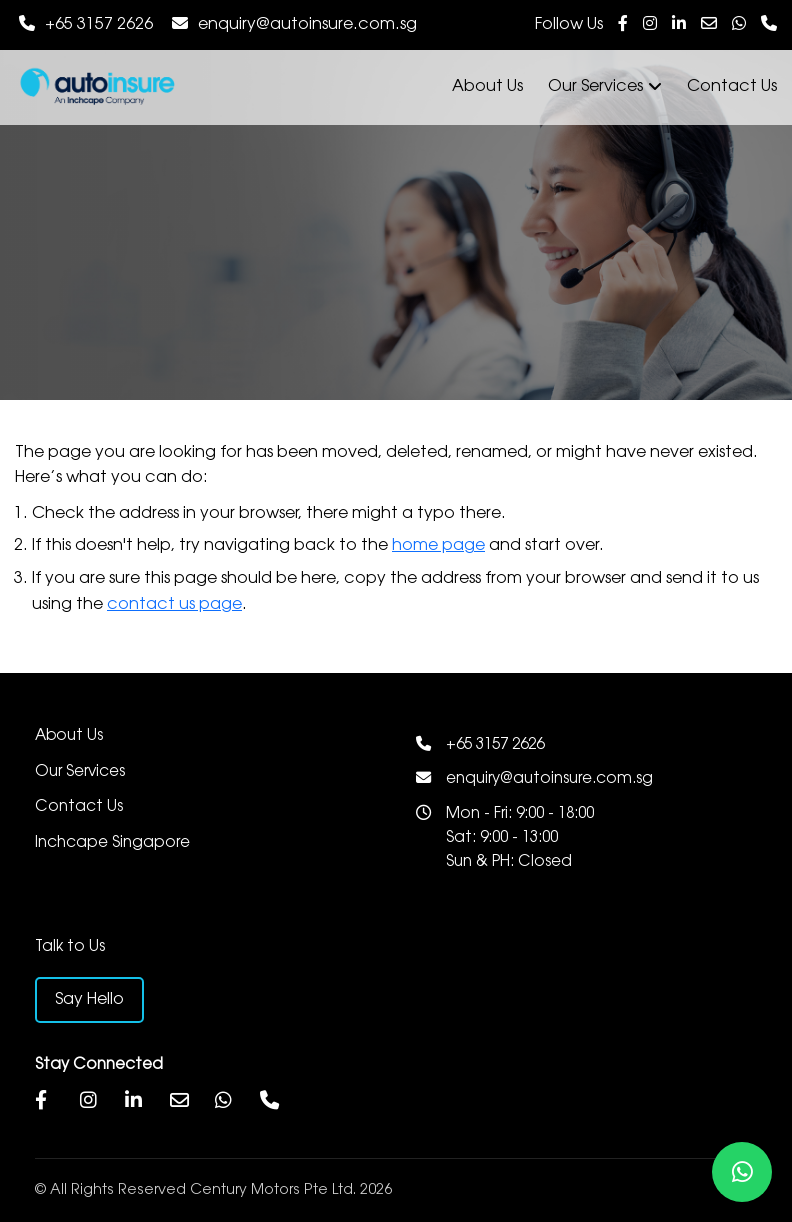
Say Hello (89, 999)
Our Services (605, 87)
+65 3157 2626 (99, 24)
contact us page (174, 604)
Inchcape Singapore (112, 843)
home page (438, 545)
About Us (487, 86)
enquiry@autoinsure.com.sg (307, 24)
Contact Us (732, 86)
